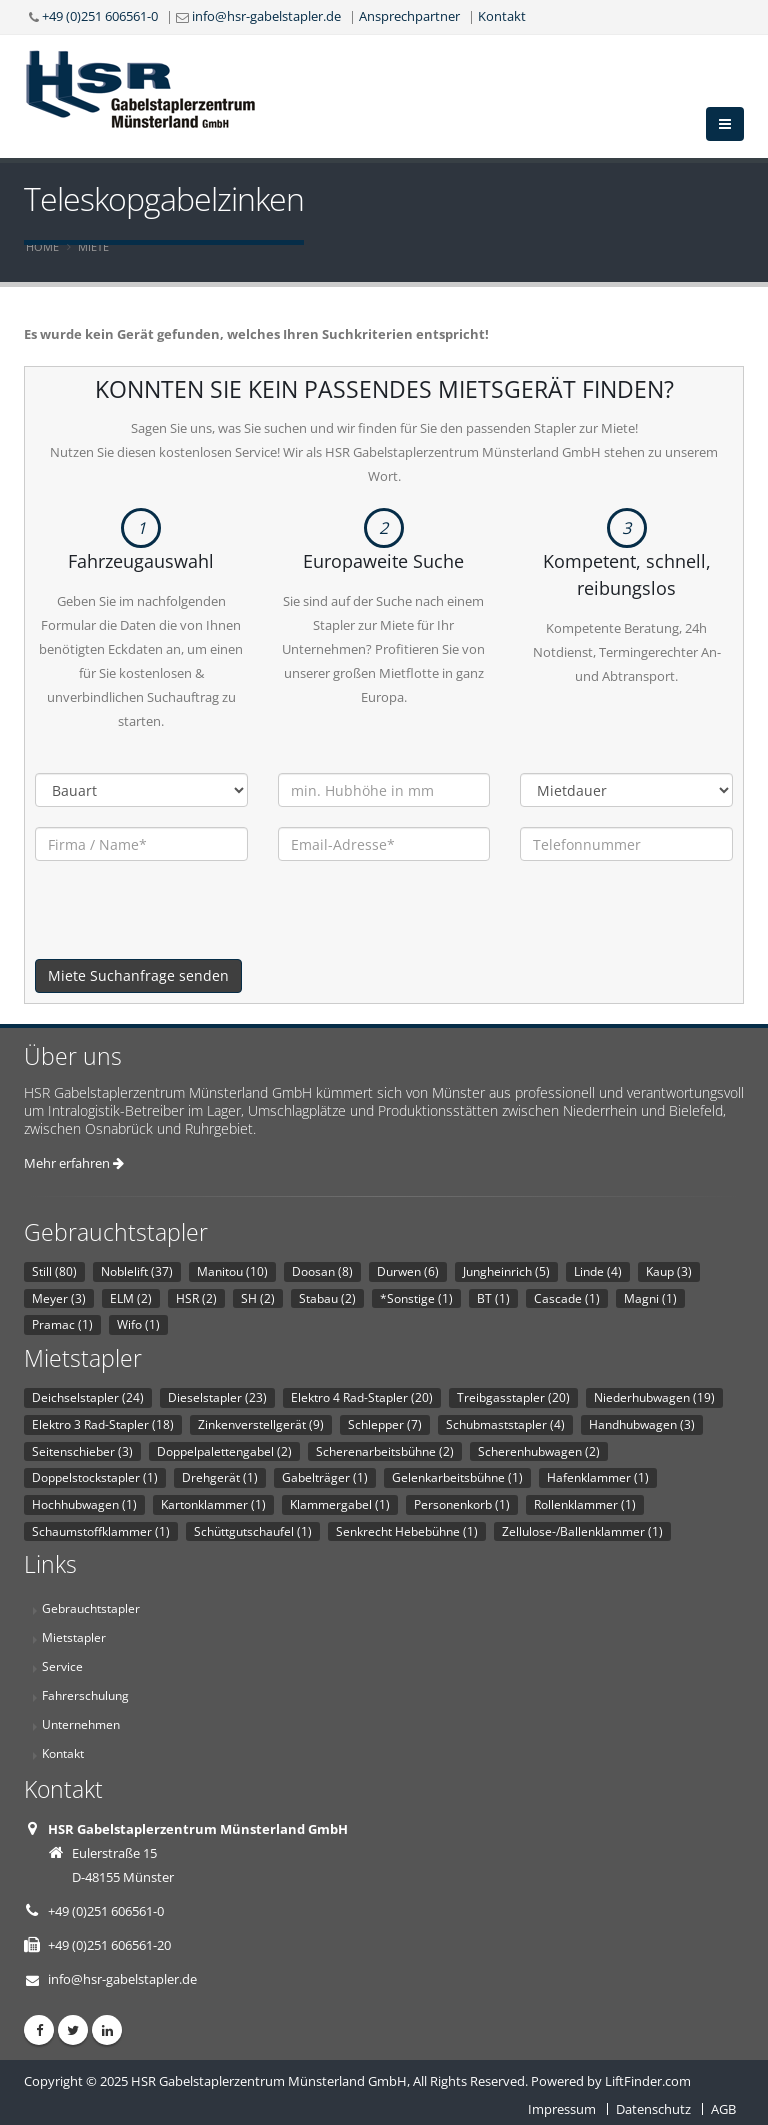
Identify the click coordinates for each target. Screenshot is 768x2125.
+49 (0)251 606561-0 (100, 16)
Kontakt (502, 16)
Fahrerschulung (85, 1695)
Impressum (562, 2109)
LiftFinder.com (648, 2081)
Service (62, 1666)
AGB (723, 2109)
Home (42, 246)
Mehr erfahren (74, 1163)
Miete (93, 246)
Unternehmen (81, 1724)
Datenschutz (653, 2109)
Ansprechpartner (409, 16)
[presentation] (187, 920)
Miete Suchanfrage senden (138, 975)
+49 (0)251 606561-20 (109, 1945)
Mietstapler (74, 1637)
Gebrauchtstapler (91, 1608)
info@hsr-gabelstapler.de (266, 16)
